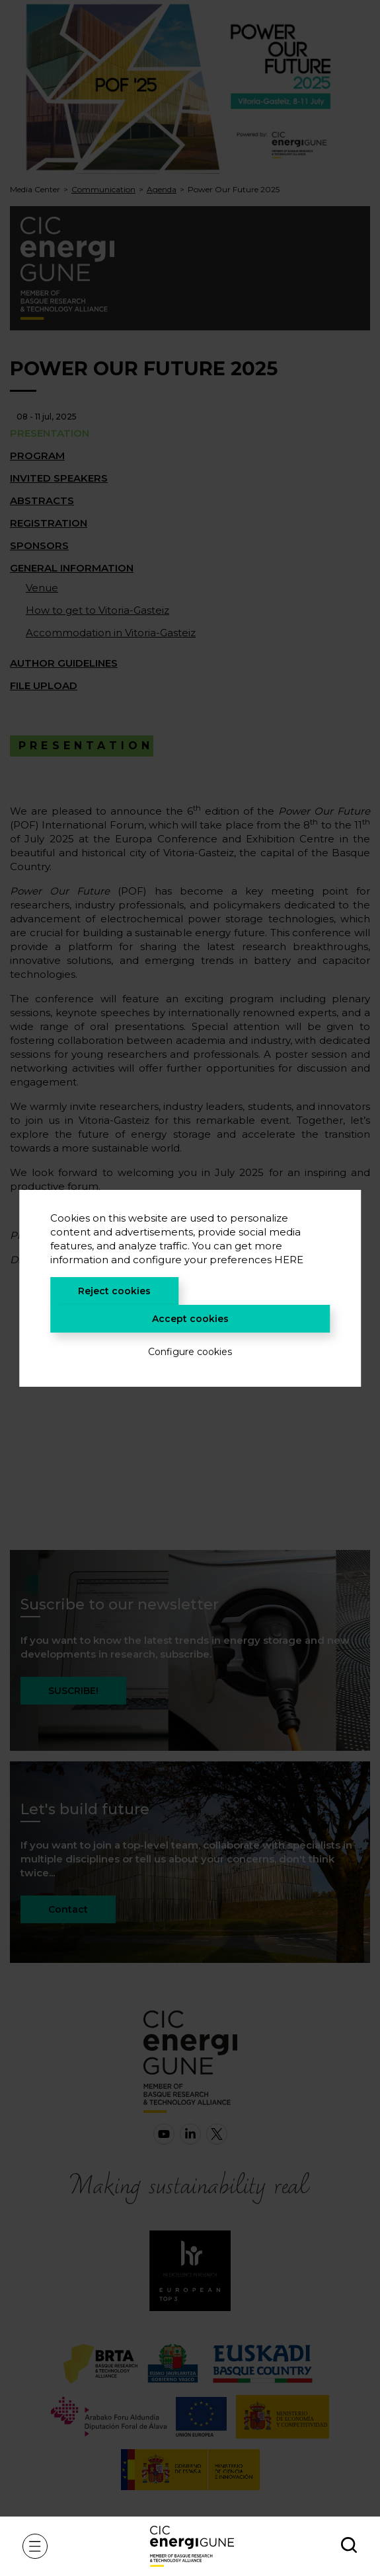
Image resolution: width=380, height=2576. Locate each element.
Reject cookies (114, 1291)
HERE (288, 1259)
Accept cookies (190, 1319)
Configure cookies (190, 1352)
